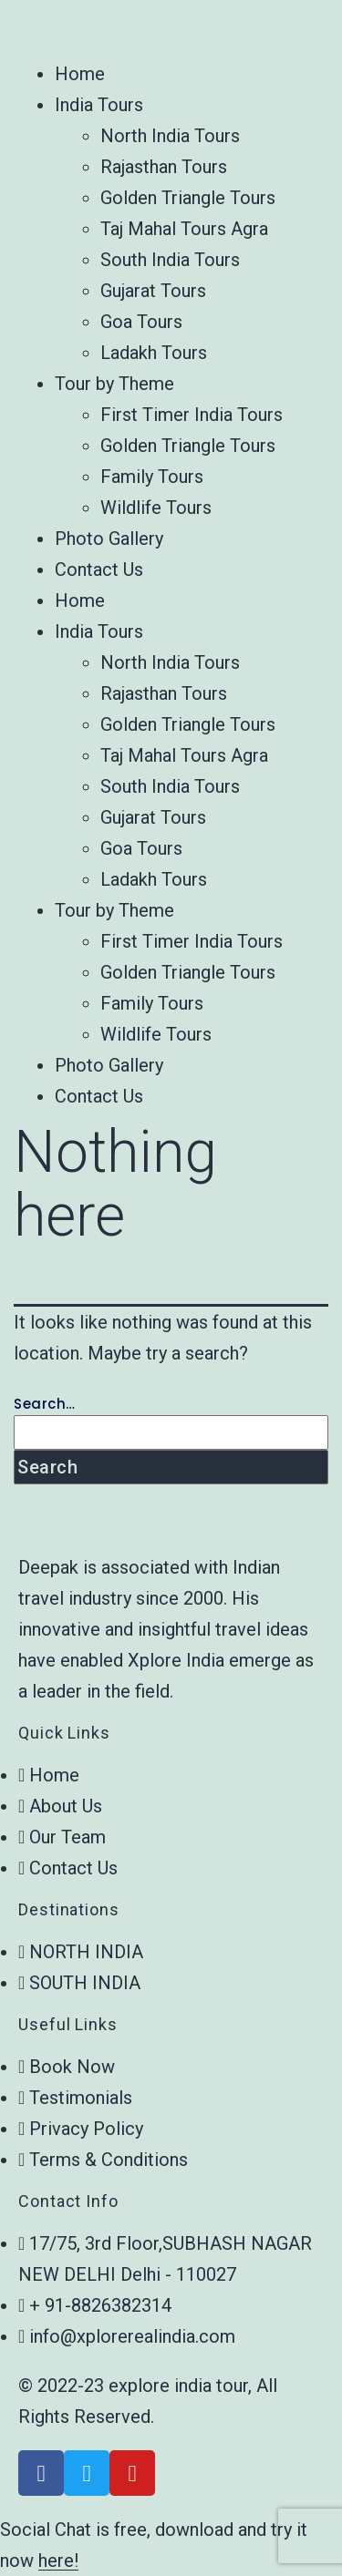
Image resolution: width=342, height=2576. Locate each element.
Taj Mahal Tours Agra (184, 229)
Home (80, 74)
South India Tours (170, 260)
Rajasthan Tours (163, 167)
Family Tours (151, 476)
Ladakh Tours (153, 353)
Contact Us (99, 569)
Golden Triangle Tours (187, 198)
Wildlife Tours (156, 507)
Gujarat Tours (153, 291)
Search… (45, 1403)
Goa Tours (141, 322)
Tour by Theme (114, 384)
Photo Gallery (109, 538)
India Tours (99, 105)
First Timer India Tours (191, 415)
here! (58, 2560)
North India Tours (170, 136)
